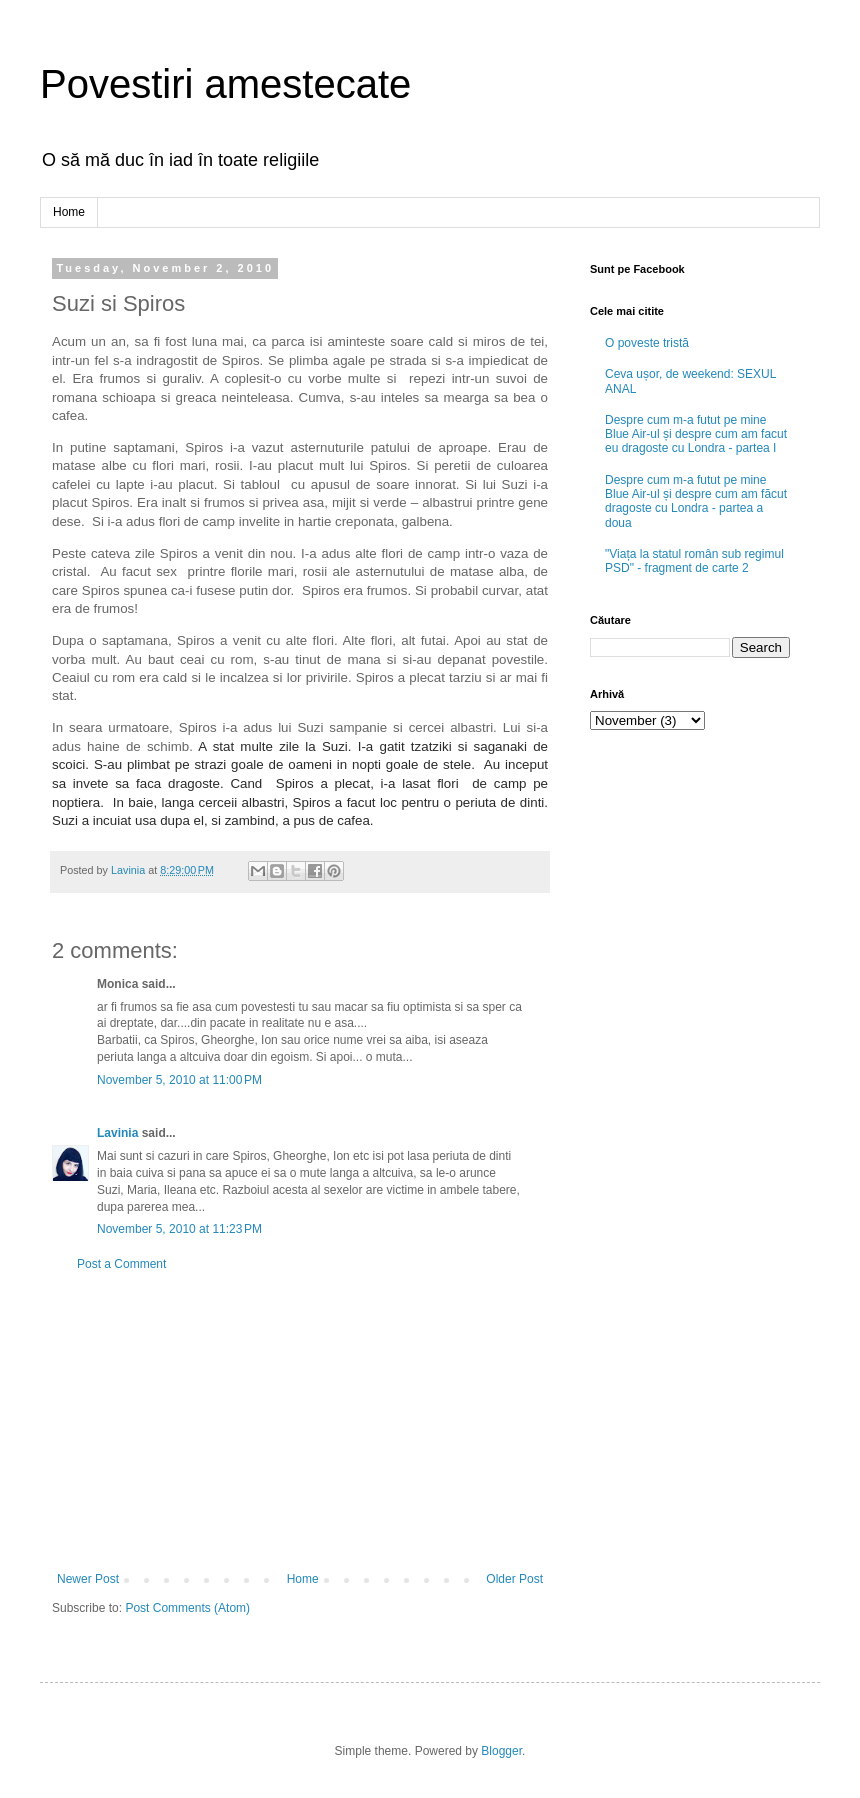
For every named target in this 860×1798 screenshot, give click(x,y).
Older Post (514, 1579)
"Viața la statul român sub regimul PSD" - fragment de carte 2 (694, 561)
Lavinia (117, 1133)
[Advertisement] (300, 1422)
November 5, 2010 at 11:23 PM (179, 1229)
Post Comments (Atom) (187, 1608)
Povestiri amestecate (225, 84)
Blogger (501, 1751)
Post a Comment (121, 1264)
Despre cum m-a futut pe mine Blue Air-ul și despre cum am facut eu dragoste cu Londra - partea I (696, 434)
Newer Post (88, 1579)
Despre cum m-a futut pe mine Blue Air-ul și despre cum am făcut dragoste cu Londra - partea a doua (696, 501)
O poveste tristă (647, 343)
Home (69, 212)
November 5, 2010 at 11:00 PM (179, 1080)
